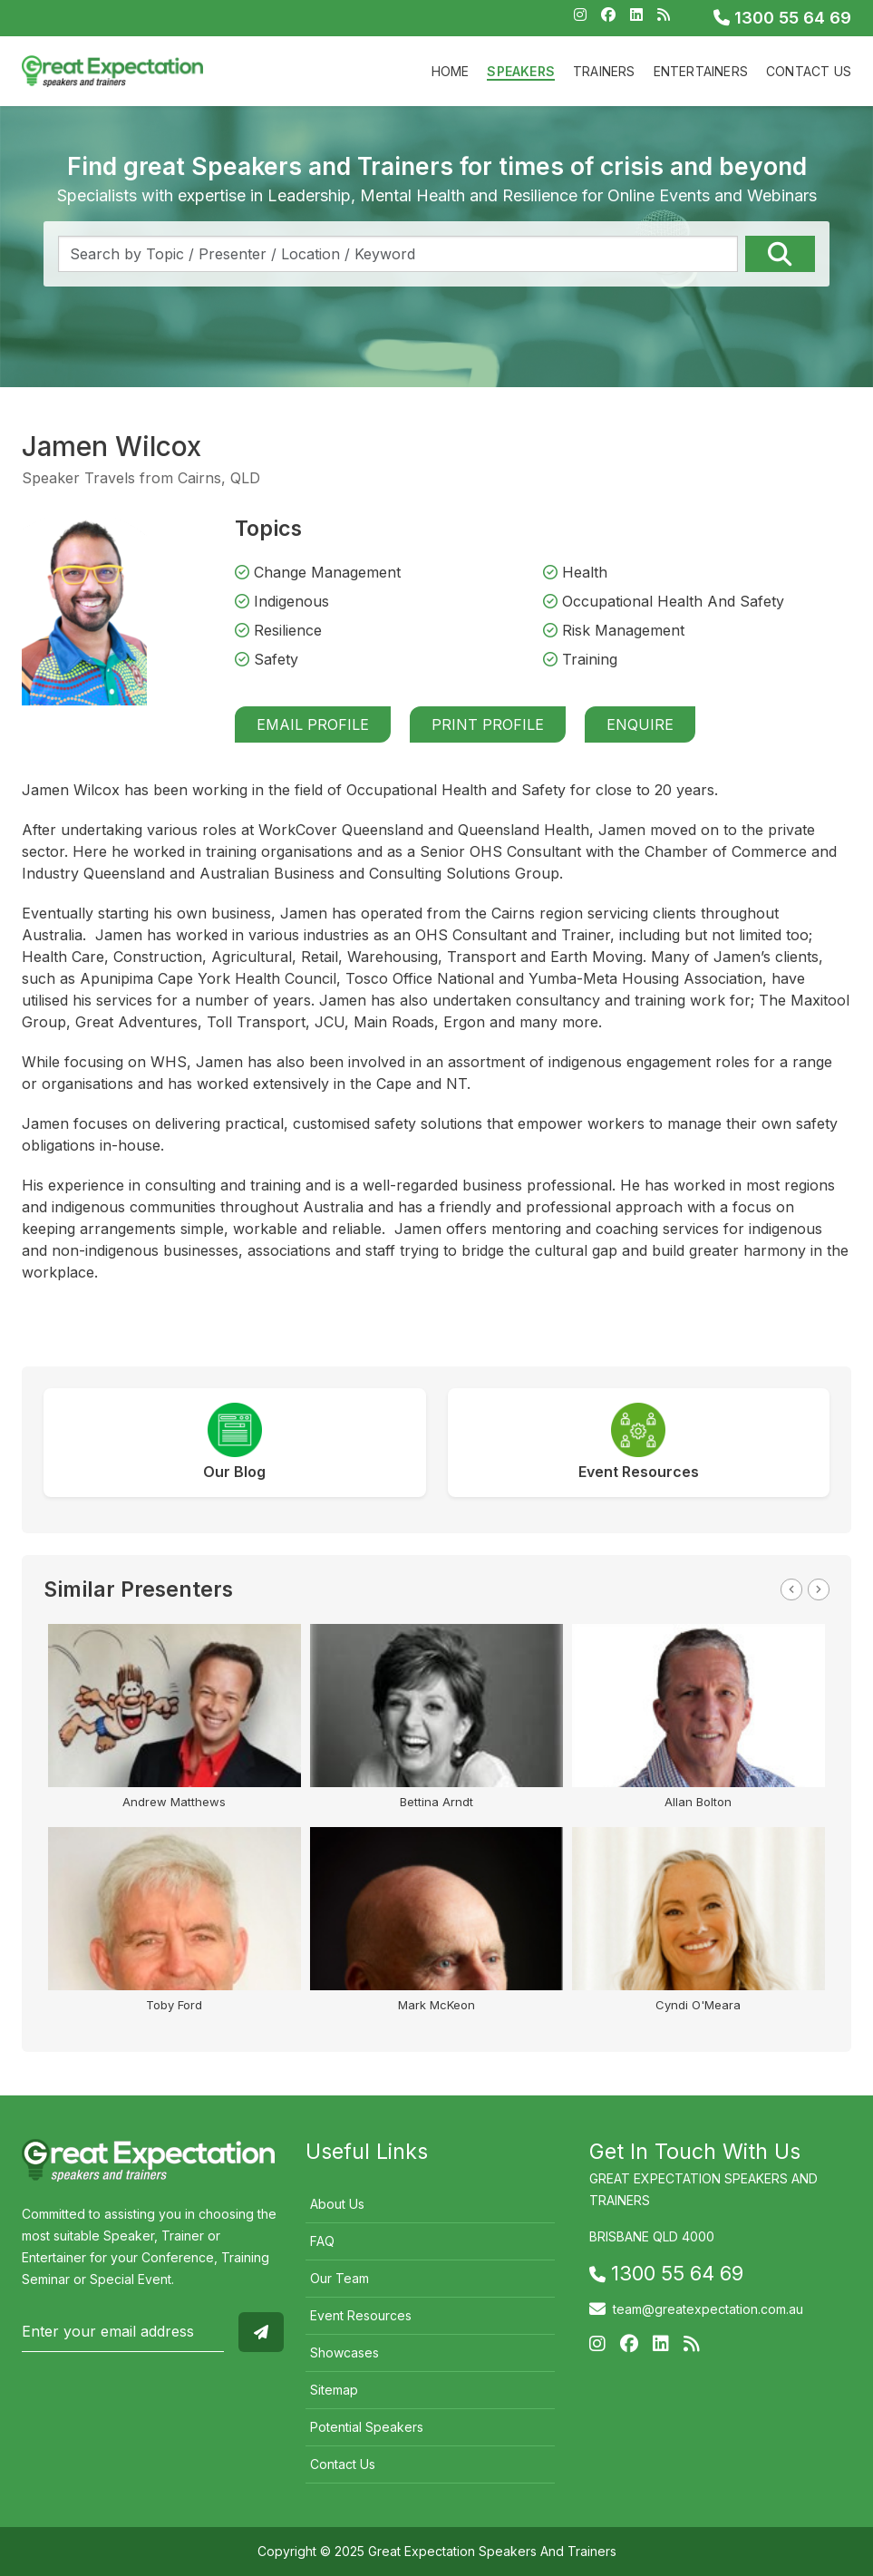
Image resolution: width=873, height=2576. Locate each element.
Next (818, 1589)
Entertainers (701, 71)
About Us (337, 2203)
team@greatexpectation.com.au (708, 2309)
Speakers (521, 71)
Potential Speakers (366, 2427)
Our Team (339, 2278)
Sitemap (334, 2389)
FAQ (322, 2241)
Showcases (344, 2352)
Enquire (640, 724)
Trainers (604, 71)
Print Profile (488, 724)
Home (451, 71)
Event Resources (361, 2315)
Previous (791, 1589)
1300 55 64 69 (782, 17)
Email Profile (313, 724)
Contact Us (808, 71)
